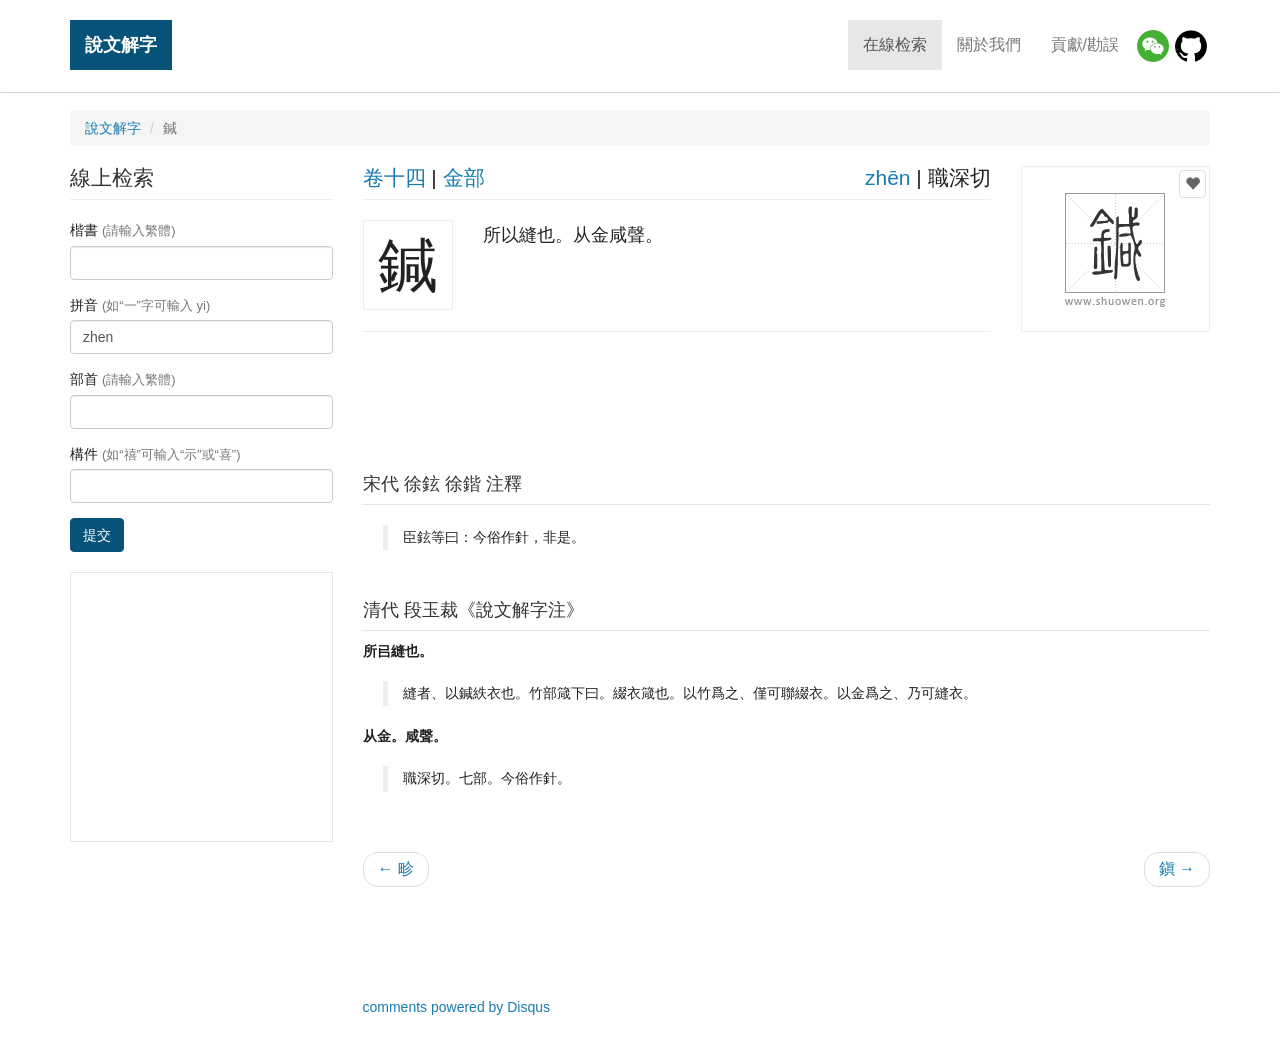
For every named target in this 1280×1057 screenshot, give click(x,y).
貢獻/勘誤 (1085, 44)
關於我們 (989, 44)
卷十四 (394, 177)
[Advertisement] (786, 397)
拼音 (140, 305)
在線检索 (895, 44)
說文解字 (121, 44)
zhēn (888, 177)
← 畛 (396, 868)
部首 (123, 379)
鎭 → (1177, 868)
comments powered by (457, 1007)
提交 (97, 535)
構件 (155, 454)
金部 (464, 177)
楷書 (123, 230)
